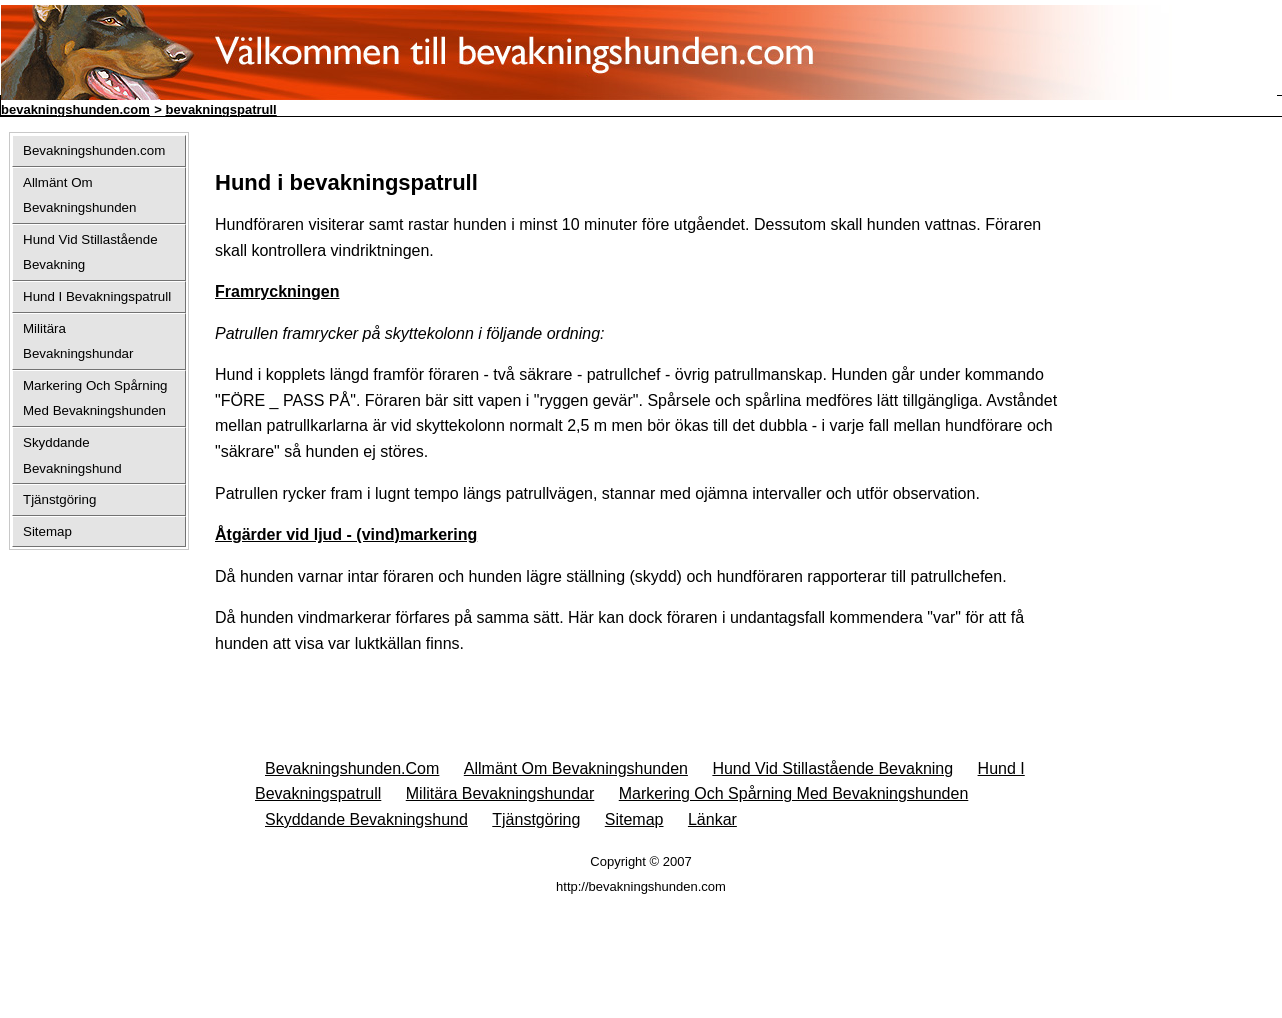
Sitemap (634, 819)
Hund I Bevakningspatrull (97, 296)
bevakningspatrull (220, 109)
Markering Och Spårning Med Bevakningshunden (794, 793)
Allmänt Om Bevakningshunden (576, 768)
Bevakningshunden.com (352, 768)
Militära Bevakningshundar (500, 793)
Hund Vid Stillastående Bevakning (832, 768)
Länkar (712, 819)
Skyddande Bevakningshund (366, 819)
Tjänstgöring (536, 819)
